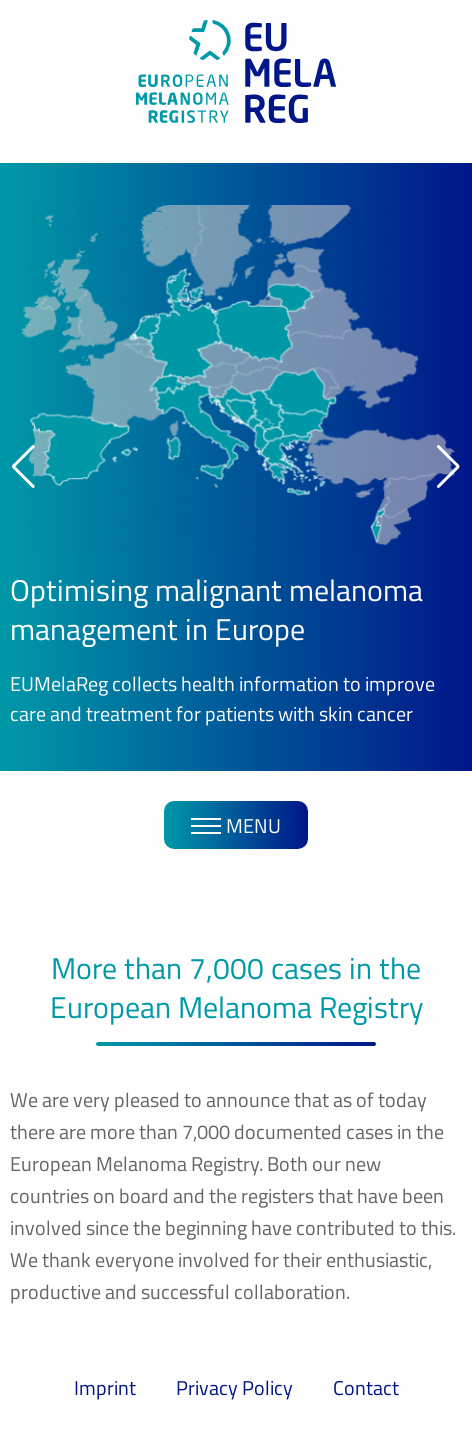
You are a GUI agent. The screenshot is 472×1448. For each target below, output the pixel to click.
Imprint (105, 1387)
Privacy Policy (234, 1387)
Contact (366, 1387)
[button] (23, 467)
